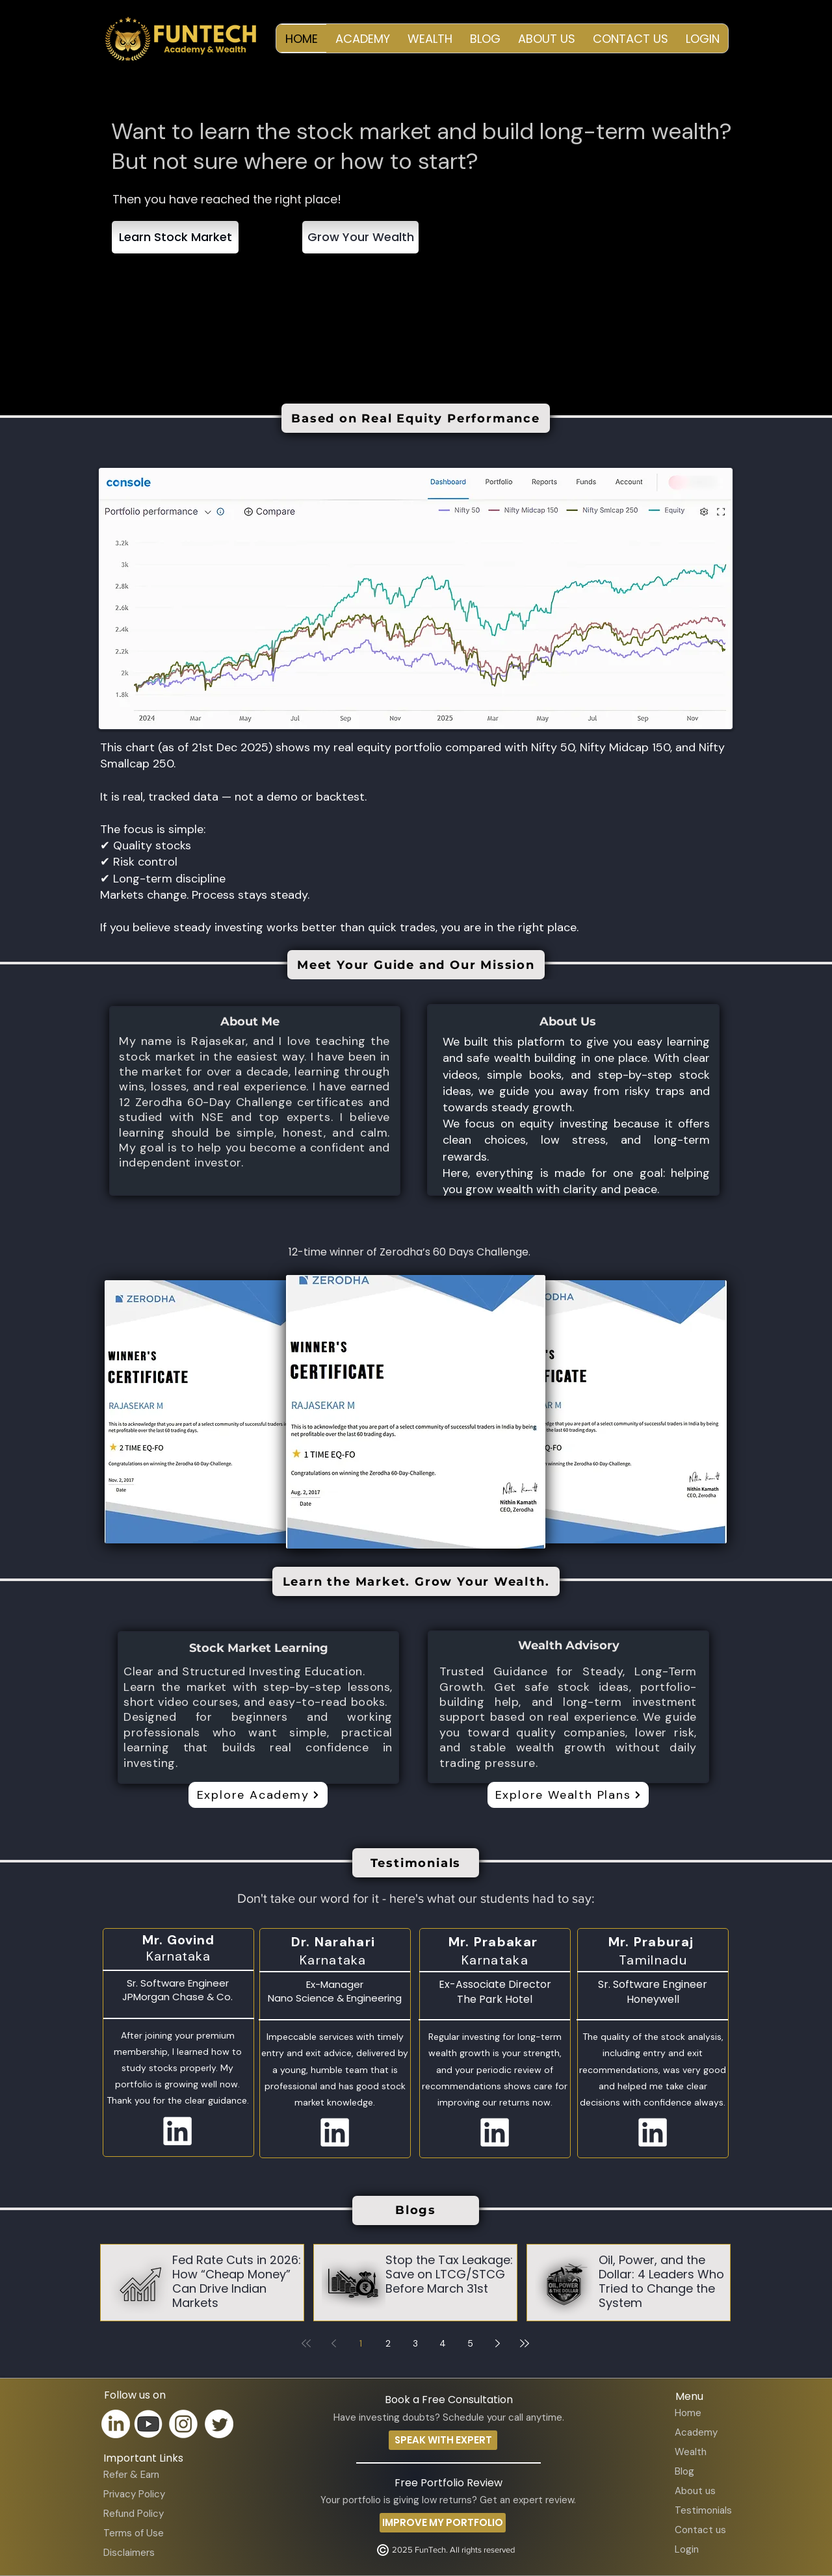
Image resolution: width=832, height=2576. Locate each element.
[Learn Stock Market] (175, 237)
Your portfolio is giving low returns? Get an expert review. (448, 2499)
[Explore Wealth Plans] (568, 1795)
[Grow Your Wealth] (360, 237)
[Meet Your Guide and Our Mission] (416, 964)
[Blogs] (415, 2210)
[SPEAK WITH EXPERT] (443, 2440)
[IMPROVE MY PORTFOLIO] (443, 2522)
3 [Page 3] (415, 2343)
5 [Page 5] (470, 2343)
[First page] (306, 2343)
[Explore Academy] (258, 1795)
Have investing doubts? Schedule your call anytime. (448, 2417)
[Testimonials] (415, 1862)
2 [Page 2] (388, 2343)
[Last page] (524, 2343)
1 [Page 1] (360, 2343)
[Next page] (497, 2343)
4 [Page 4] (442, 2343)
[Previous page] (333, 2343)
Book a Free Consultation (449, 2399)
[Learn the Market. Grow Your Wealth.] (416, 1581)
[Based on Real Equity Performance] (415, 418)
